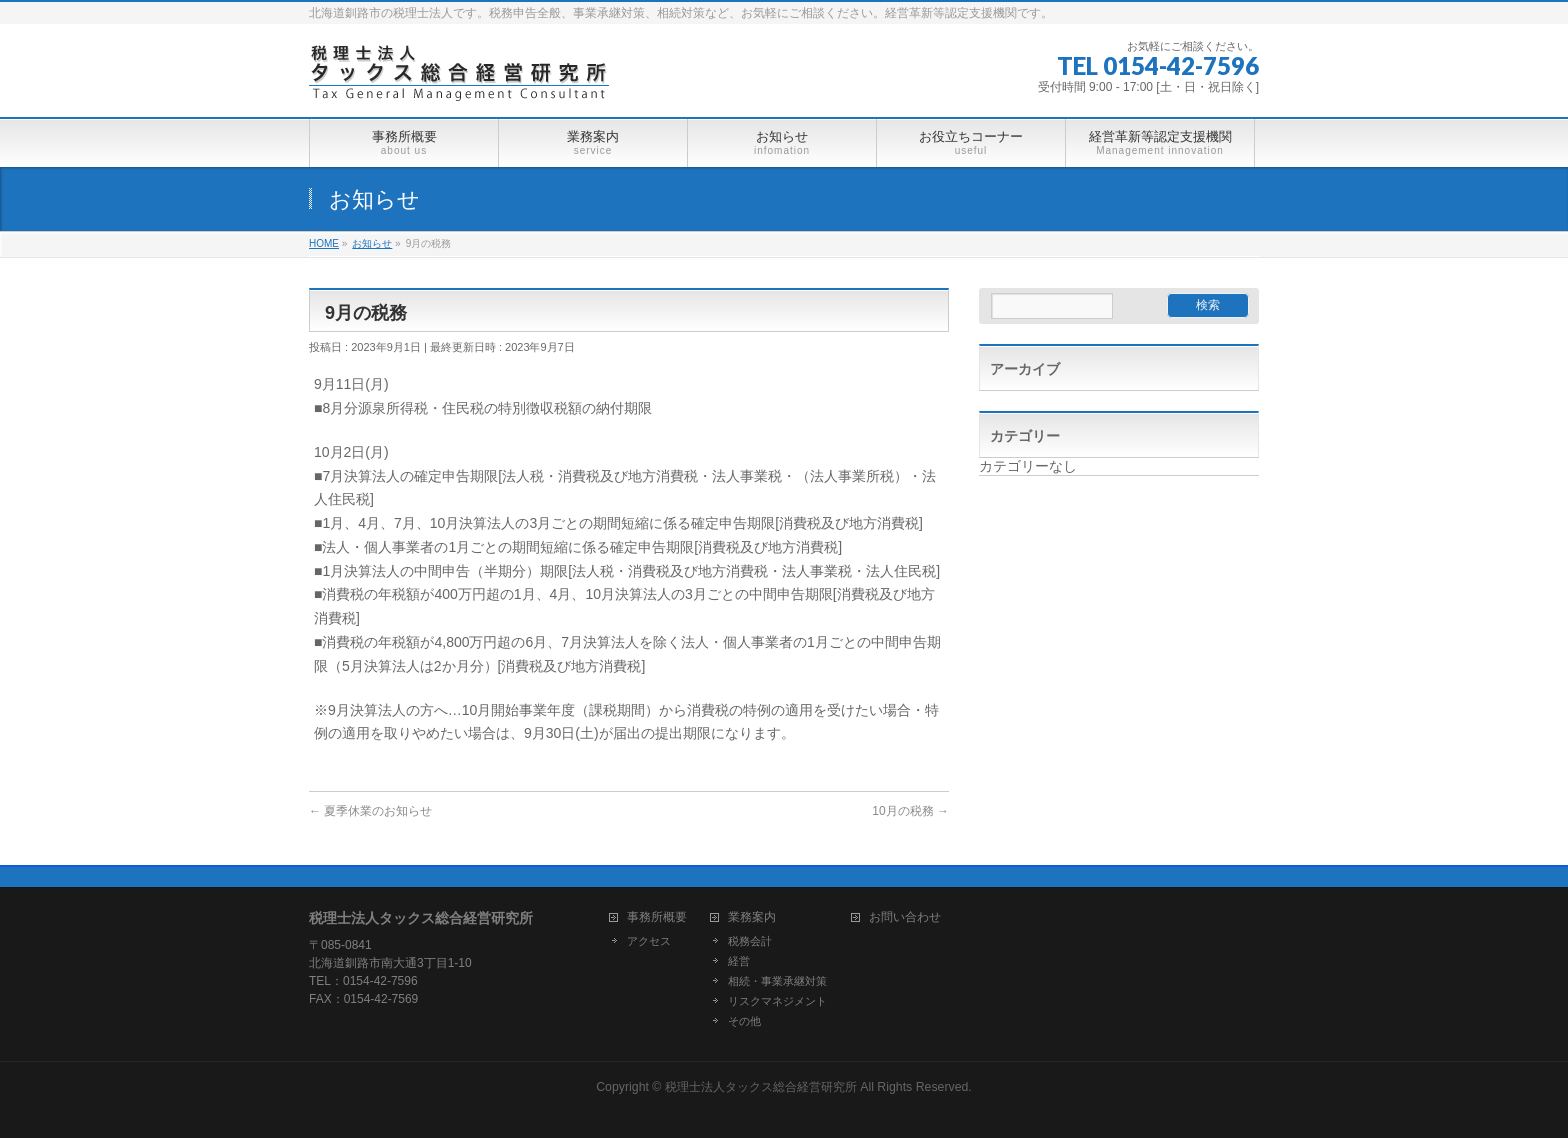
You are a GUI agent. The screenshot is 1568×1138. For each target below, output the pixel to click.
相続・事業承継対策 (777, 981)
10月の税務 (910, 811)
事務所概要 (657, 917)
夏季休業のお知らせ (370, 811)
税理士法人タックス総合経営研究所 (761, 1087)
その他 (744, 1021)
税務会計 (750, 941)
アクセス (649, 941)
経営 (739, 961)
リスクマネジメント (777, 1001)
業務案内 (752, 917)
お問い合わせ (905, 917)
